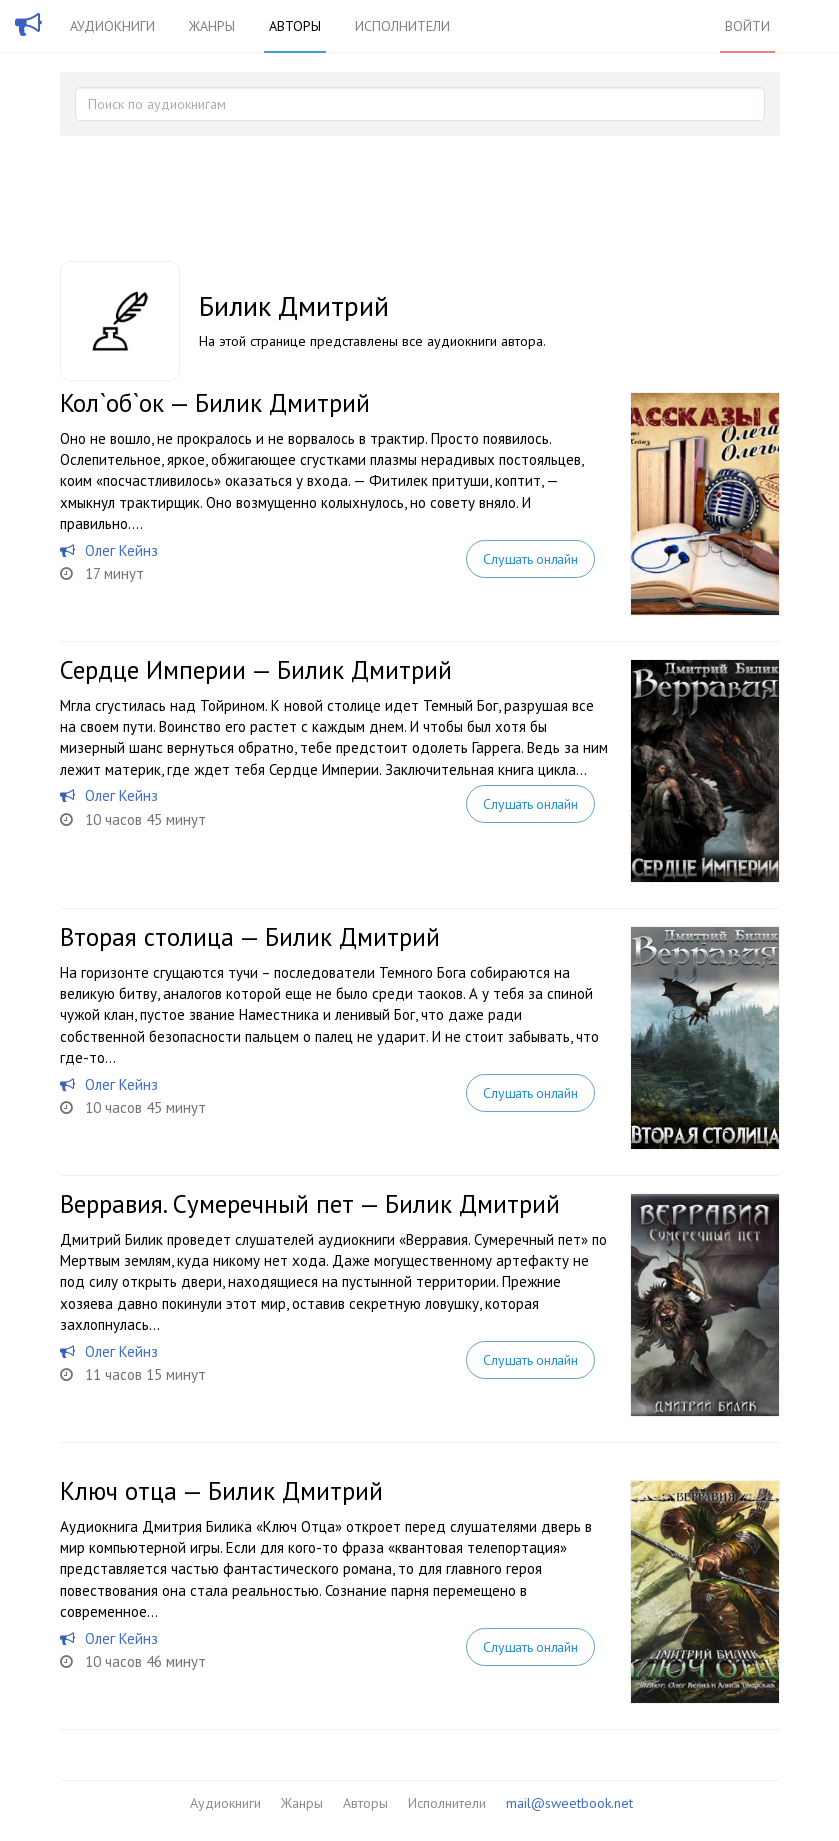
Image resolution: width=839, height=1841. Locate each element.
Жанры (212, 26)
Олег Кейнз (121, 550)
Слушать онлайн (530, 559)
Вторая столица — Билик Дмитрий (250, 937)
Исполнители (402, 26)
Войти (747, 26)
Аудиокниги (112, 26)
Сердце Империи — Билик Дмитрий (256, 670)
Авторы (295, 26)
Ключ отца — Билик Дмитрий (221, 1491)
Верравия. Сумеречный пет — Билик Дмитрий (310, 1204)
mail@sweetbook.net (569, 1803)
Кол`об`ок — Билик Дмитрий (215, 403)
